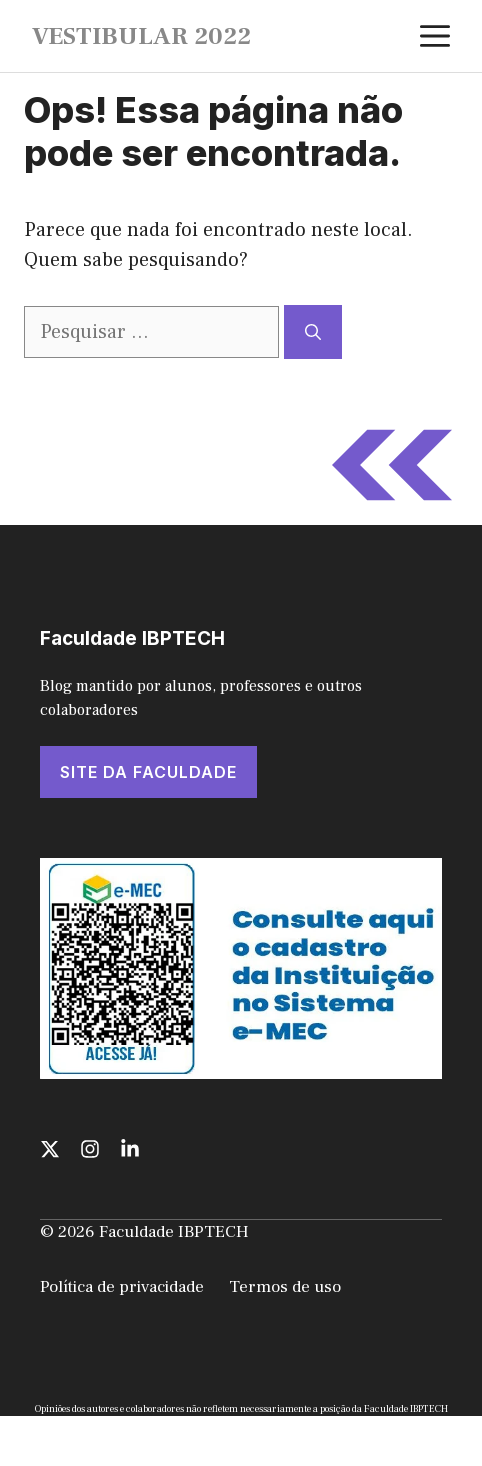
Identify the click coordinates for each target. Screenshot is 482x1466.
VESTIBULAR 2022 (141, 36)
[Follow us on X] (50, 1149)
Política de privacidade (122, 1287)
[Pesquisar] (313, 332)
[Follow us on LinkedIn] (130, 1149)
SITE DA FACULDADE (148, 772)
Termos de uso (285, 1287)
